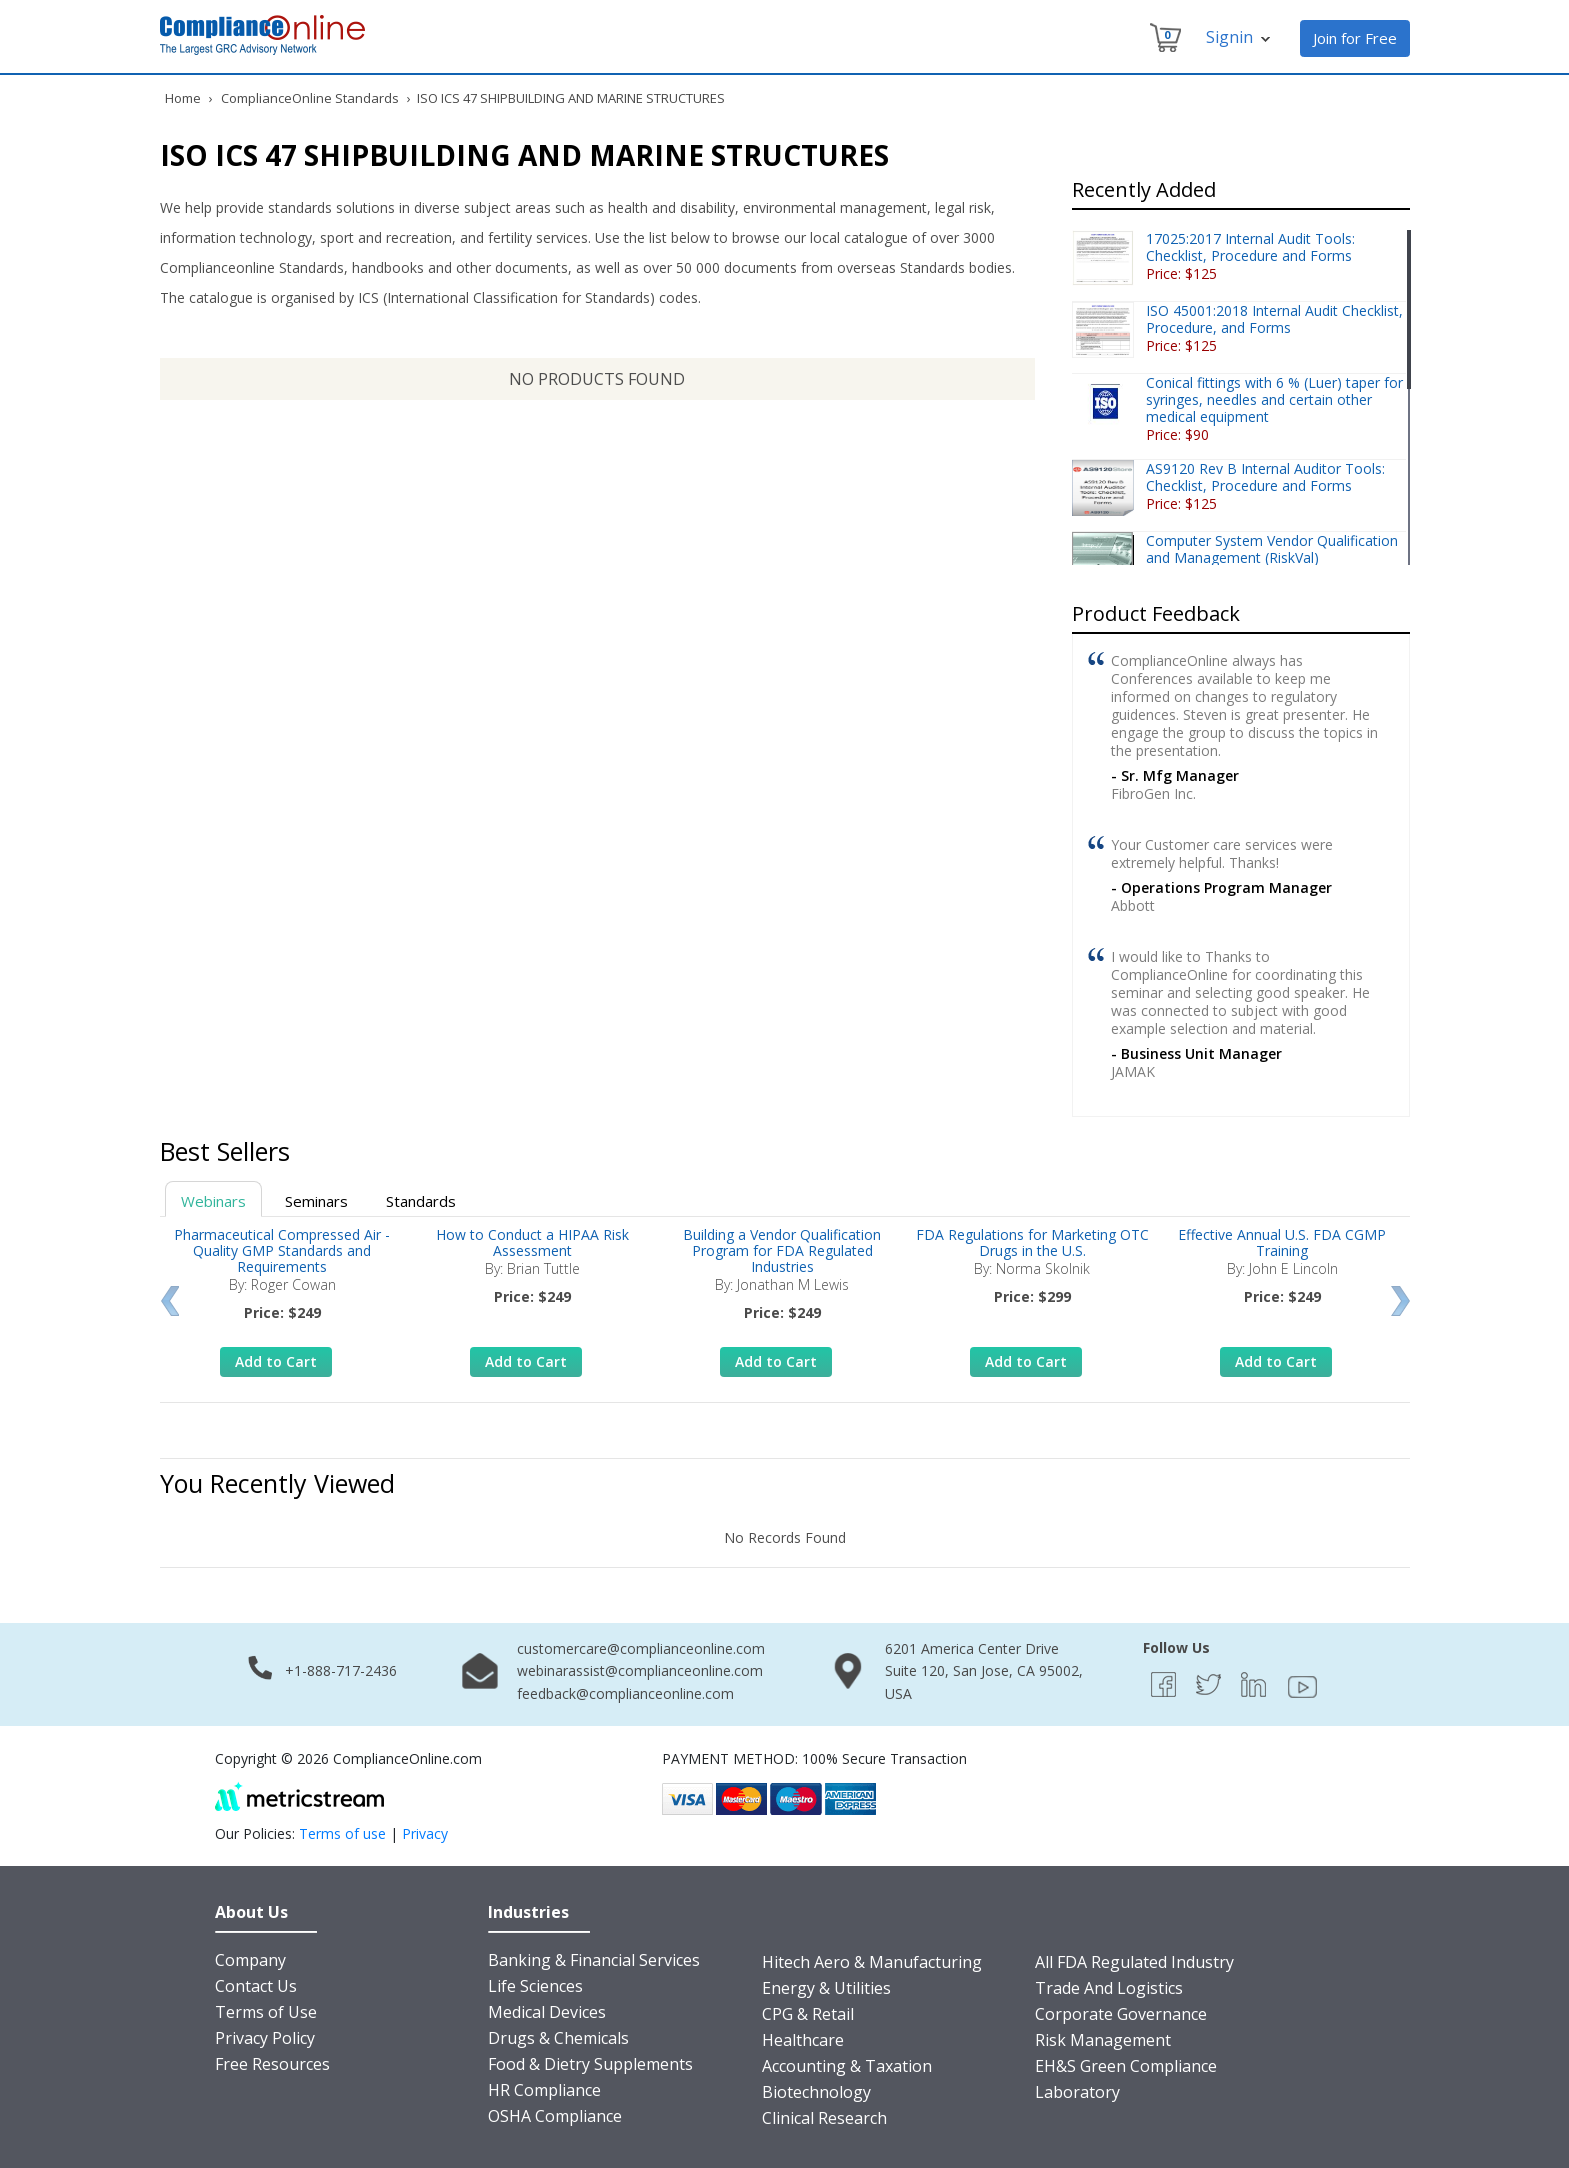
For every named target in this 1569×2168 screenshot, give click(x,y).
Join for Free (1355, 38)
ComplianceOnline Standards (310, 98)
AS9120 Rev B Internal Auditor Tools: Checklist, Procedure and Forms (1265, 477)
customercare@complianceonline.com (641, 1648)
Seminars (316, 1201)
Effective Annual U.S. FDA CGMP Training (1282, 1242)
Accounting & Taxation (847, 2066)
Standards (421, 1201)
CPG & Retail (808, 2014)
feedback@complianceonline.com (625, 1693)
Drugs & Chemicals (558, 2038)
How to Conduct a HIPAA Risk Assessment (532, 1242)
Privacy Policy (265, 2038)
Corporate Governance (1121, 2014)
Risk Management (1103, 2040)
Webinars (213, 1201)
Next (1400, 1301)
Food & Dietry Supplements (590, 2064)
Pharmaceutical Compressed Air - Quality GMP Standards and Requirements (282, 1250)
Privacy (425, 1833)
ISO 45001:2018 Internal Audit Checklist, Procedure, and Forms (1274, 319)
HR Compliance (544, 2090)
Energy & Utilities (826, 1988)
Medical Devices (547, 2012)
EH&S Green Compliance (1126, 2066)
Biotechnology (816, 2092)
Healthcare (803, 2040)
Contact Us (256, 1986)
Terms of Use (266, 2012)
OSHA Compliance (555, 2116)
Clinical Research (824, 2118)
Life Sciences (535, 1986)
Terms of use (342, 1833)
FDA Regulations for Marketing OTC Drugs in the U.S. (1032, 1242)
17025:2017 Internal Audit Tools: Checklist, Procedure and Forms (1250, 247)
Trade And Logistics (1109, 1988)
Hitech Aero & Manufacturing (872, 1962)
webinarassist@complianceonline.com (640, 1670)
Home (183, 98)
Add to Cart (276, 1361)
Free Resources (272, 2064)
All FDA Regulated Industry (1134, 1962)
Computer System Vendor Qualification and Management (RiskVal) (1272, 549)
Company (250, 1960)
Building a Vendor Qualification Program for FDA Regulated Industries (782, 1250)
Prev (169, 1301)
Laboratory (1077, 2092)
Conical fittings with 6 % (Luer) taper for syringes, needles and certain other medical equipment (1274, 399)
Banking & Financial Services (594, 1960)
